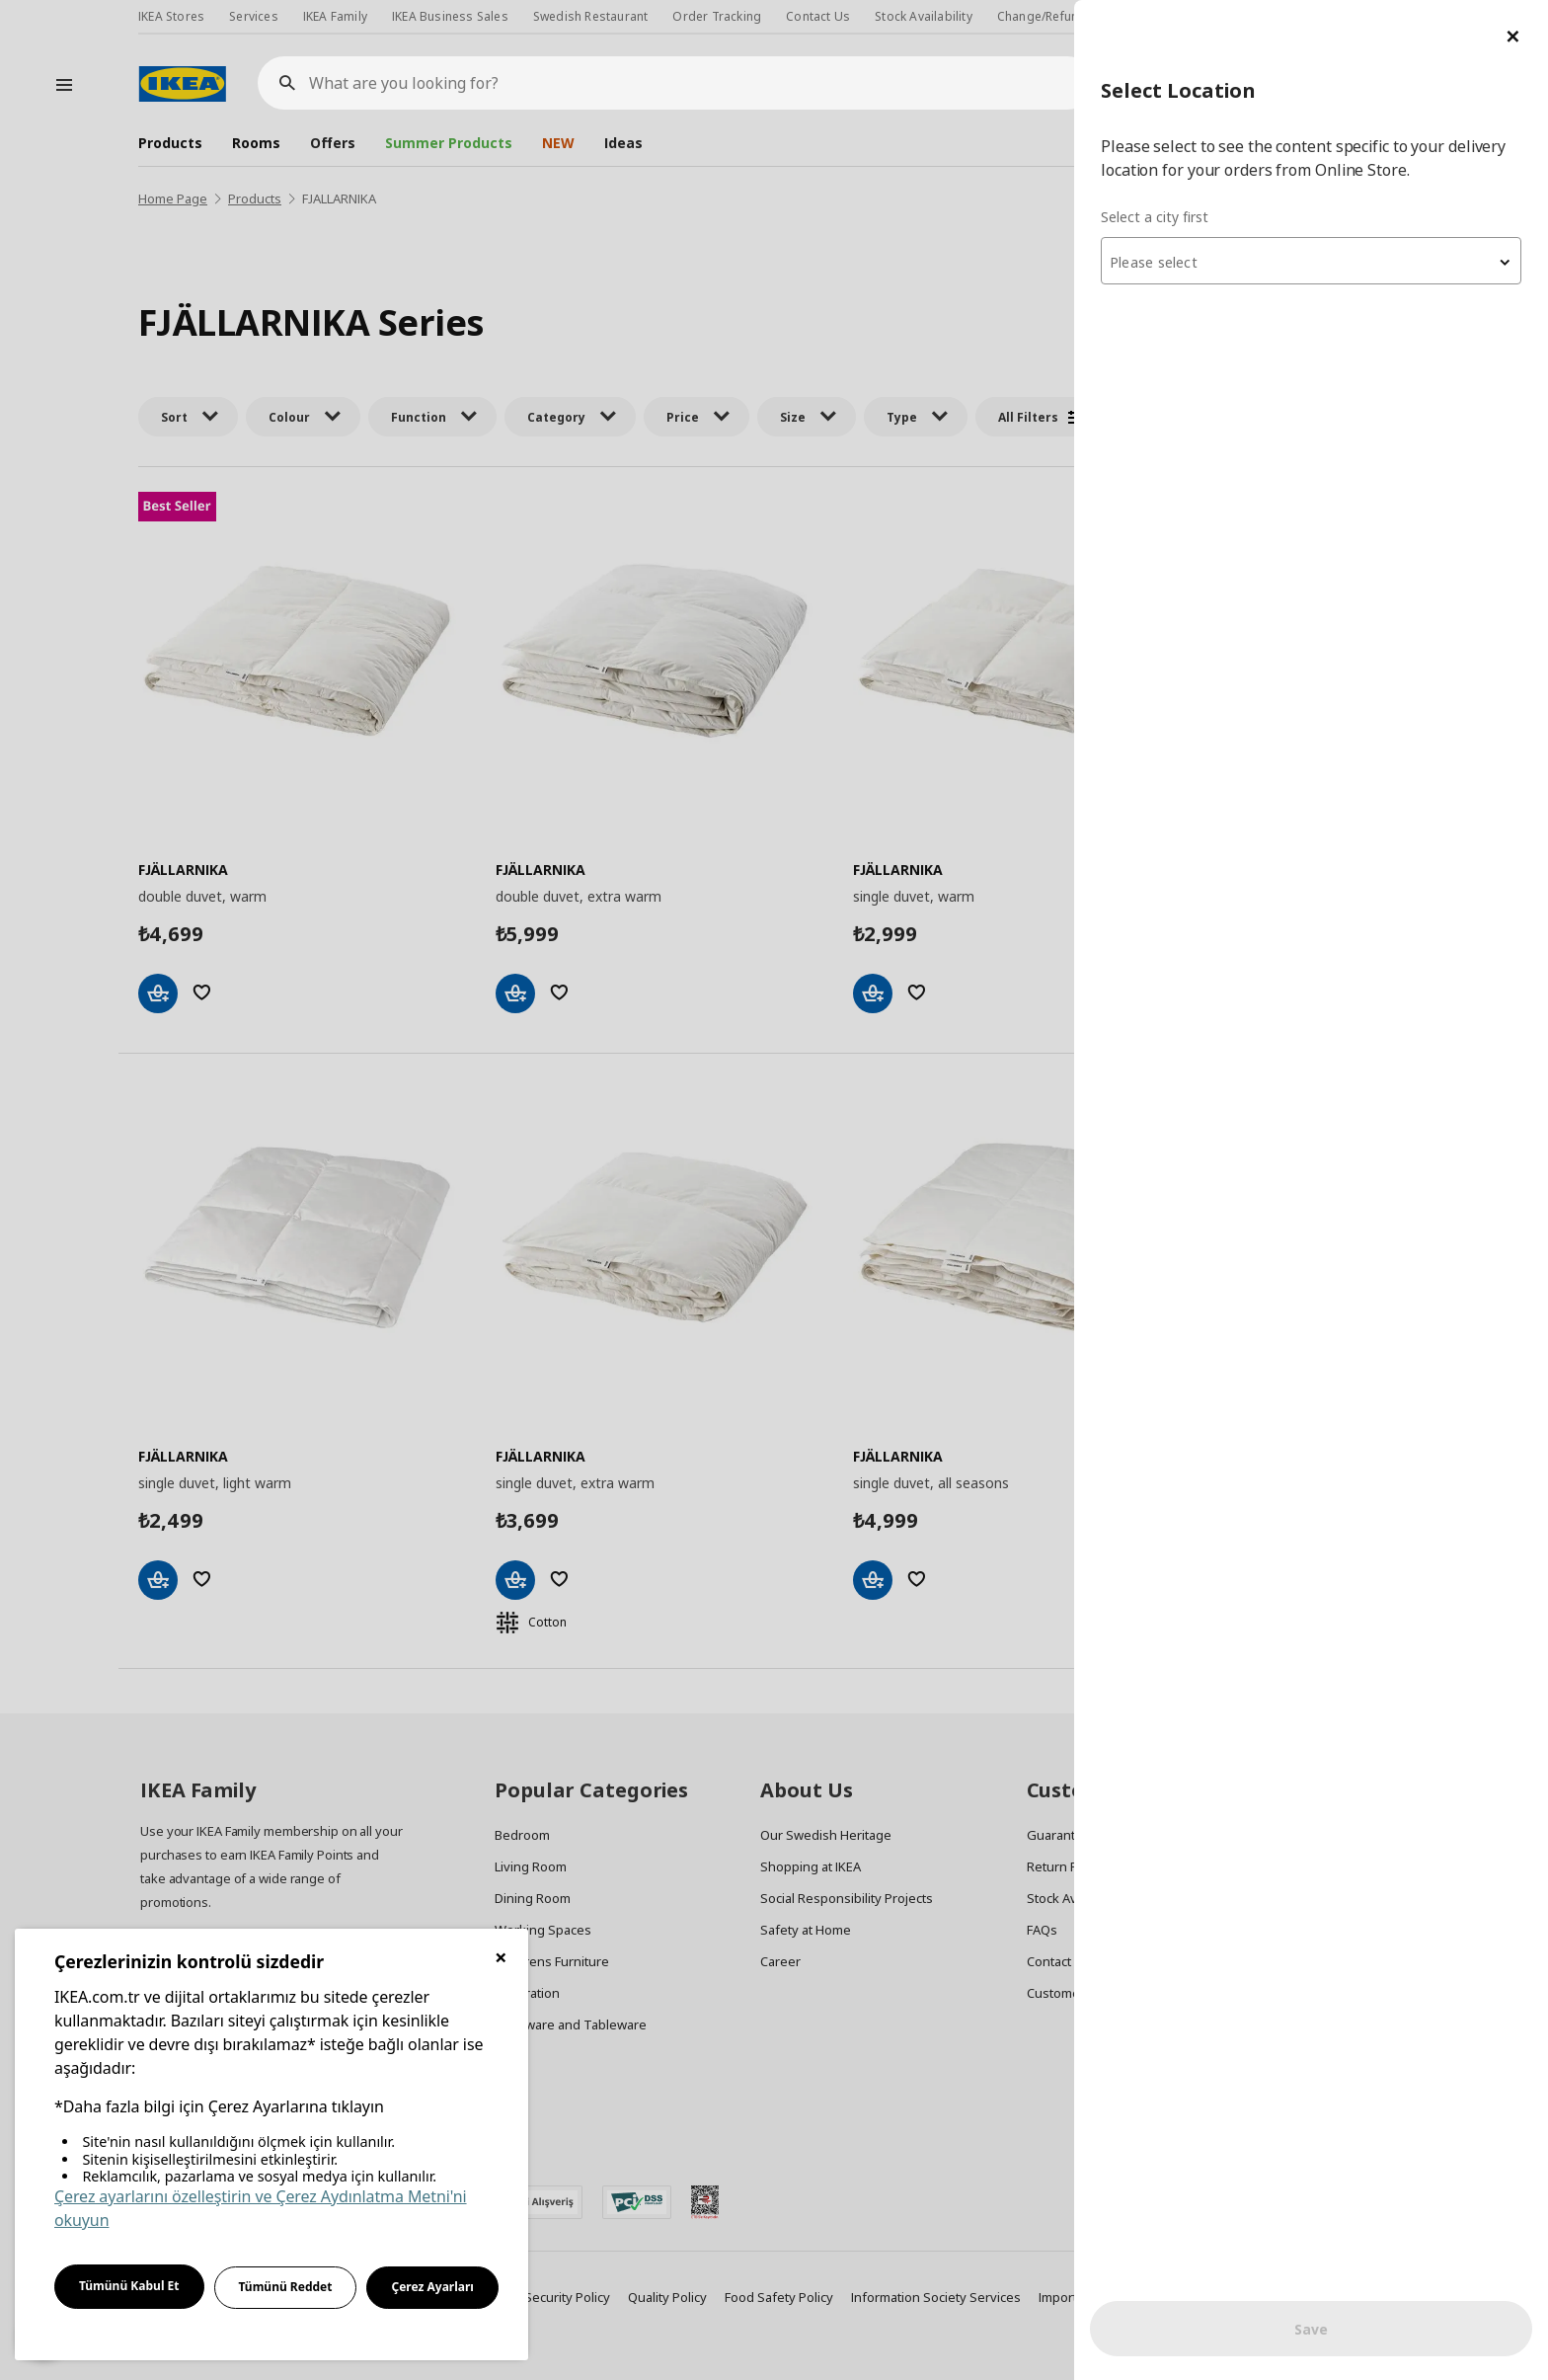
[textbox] (1311, 262)
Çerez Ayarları (432, 2286)
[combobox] (1311, 260)
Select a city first (1154, 216)
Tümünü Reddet (286, 2286)
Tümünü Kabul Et (129, 2285)
